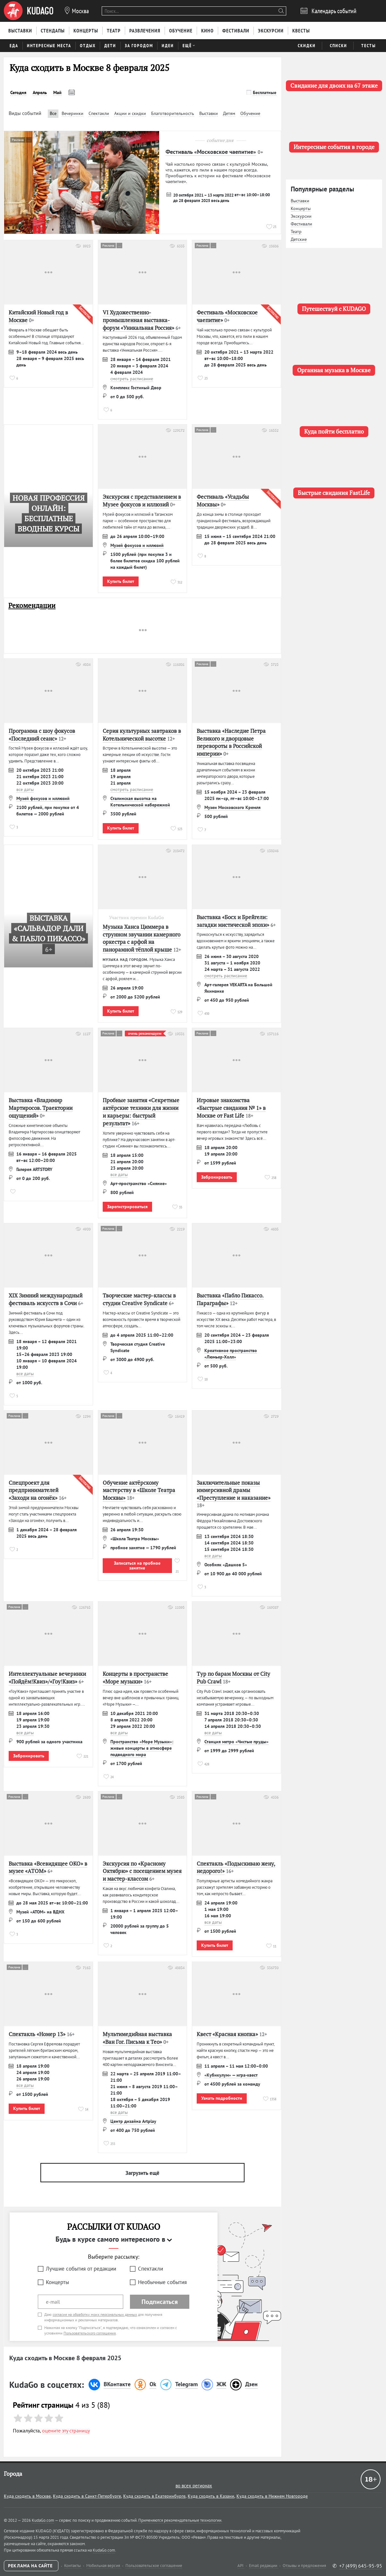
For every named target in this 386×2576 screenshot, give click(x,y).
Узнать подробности (221, 2098)
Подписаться (160, 2302)
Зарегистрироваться (127, 1206)
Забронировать (216, 1177)
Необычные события (162, 2282)
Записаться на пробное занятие (137, 1565)
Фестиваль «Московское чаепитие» (211, 151)
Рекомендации (32, 605)
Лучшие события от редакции (81, 2268)
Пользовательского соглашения (90, 2333)
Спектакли (150, 2268)
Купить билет (120, 581)
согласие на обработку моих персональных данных (95, 2314)
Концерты (57, 2282)
